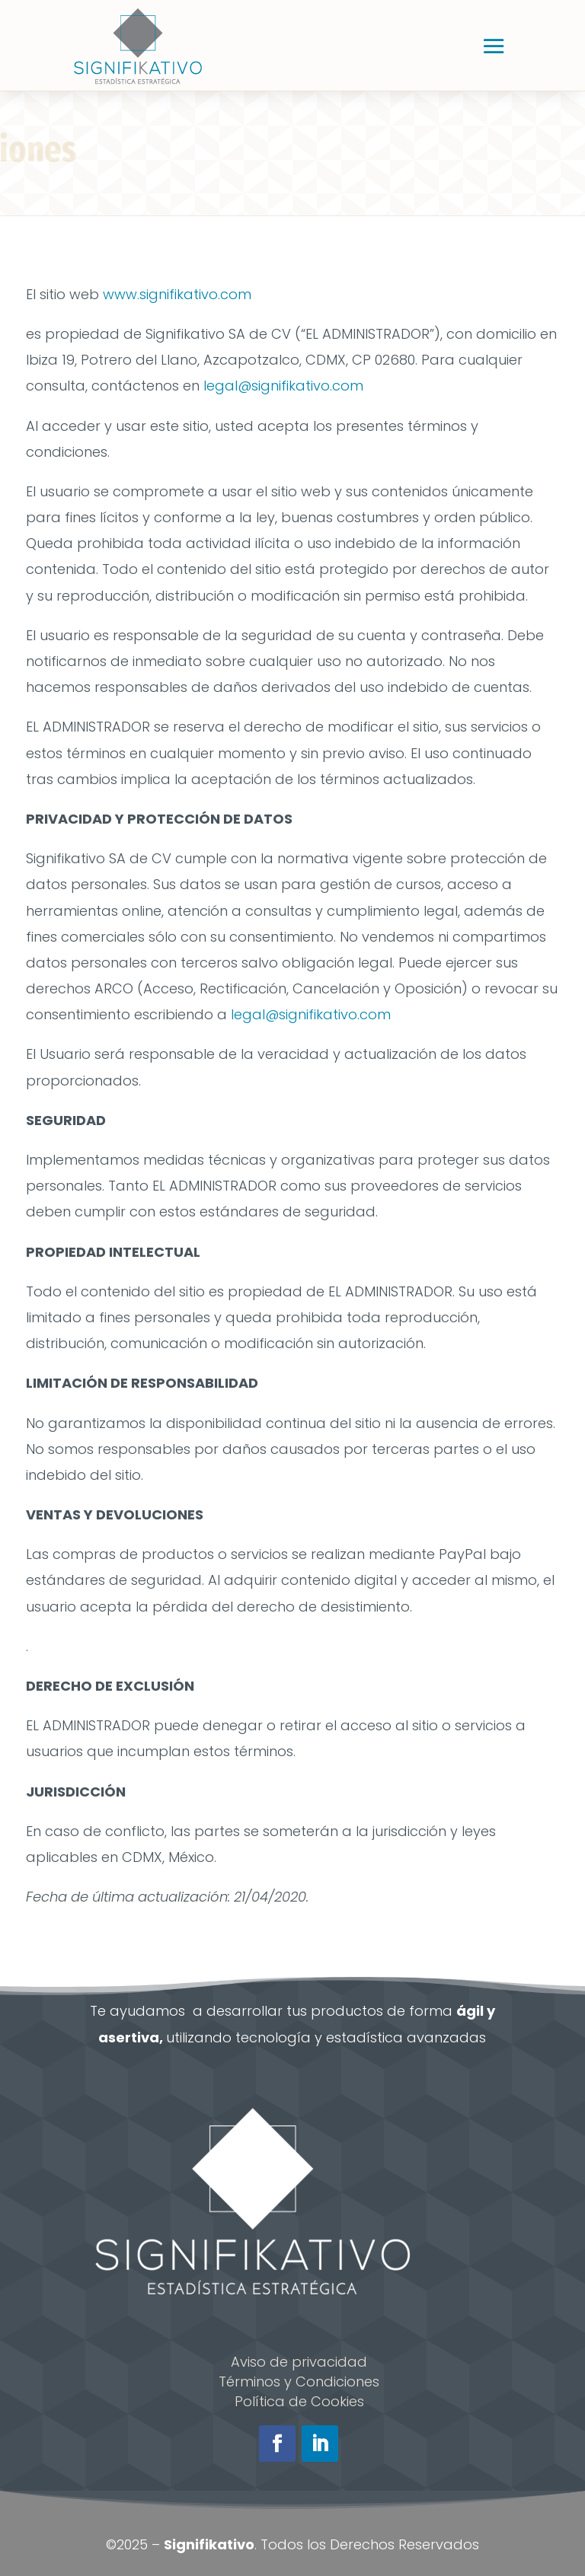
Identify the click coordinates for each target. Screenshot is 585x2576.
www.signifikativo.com (177, 294)
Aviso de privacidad (299, 2361)
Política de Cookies (299, 2401)
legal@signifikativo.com (283, 385)
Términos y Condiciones (299, 2381)
